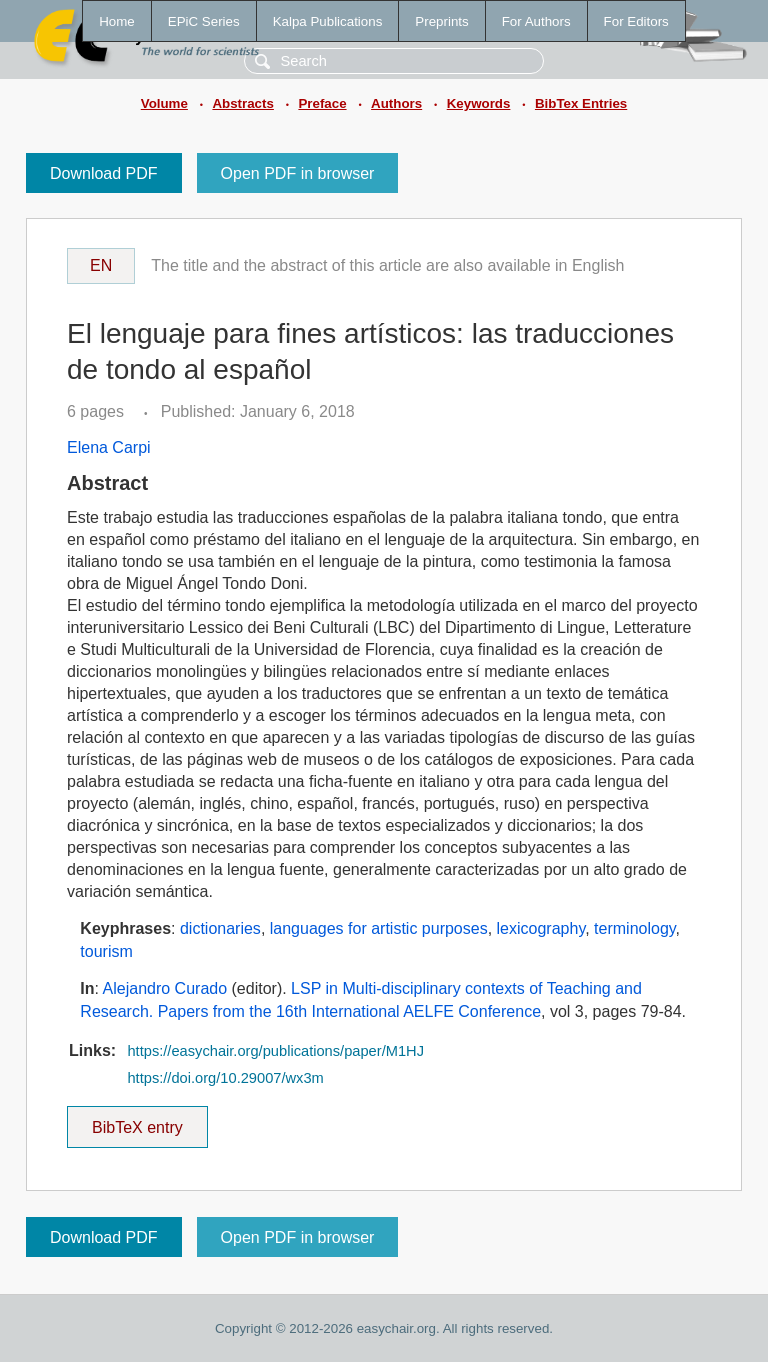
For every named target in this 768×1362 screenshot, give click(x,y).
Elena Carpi (109, 447)
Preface (322, 103)
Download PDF (104, 173)
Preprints (441, 21)
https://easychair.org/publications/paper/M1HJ (275, 1051)
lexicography (541, 928)
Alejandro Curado (165, 988)
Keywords (479, 103)
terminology (635, 928)
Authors (396, 103)
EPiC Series (204, 21)
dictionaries (220, 928)
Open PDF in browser (298, 173)
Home (117, 21)
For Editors (636, 21)
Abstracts (242, 103)
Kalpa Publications (328, 21)
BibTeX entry (137, 1121)
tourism (106, 951)
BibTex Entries (581, 103)
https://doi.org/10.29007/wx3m (225, 1078)
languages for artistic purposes (379, 928)
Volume (164, 103)
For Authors (536, 21)
